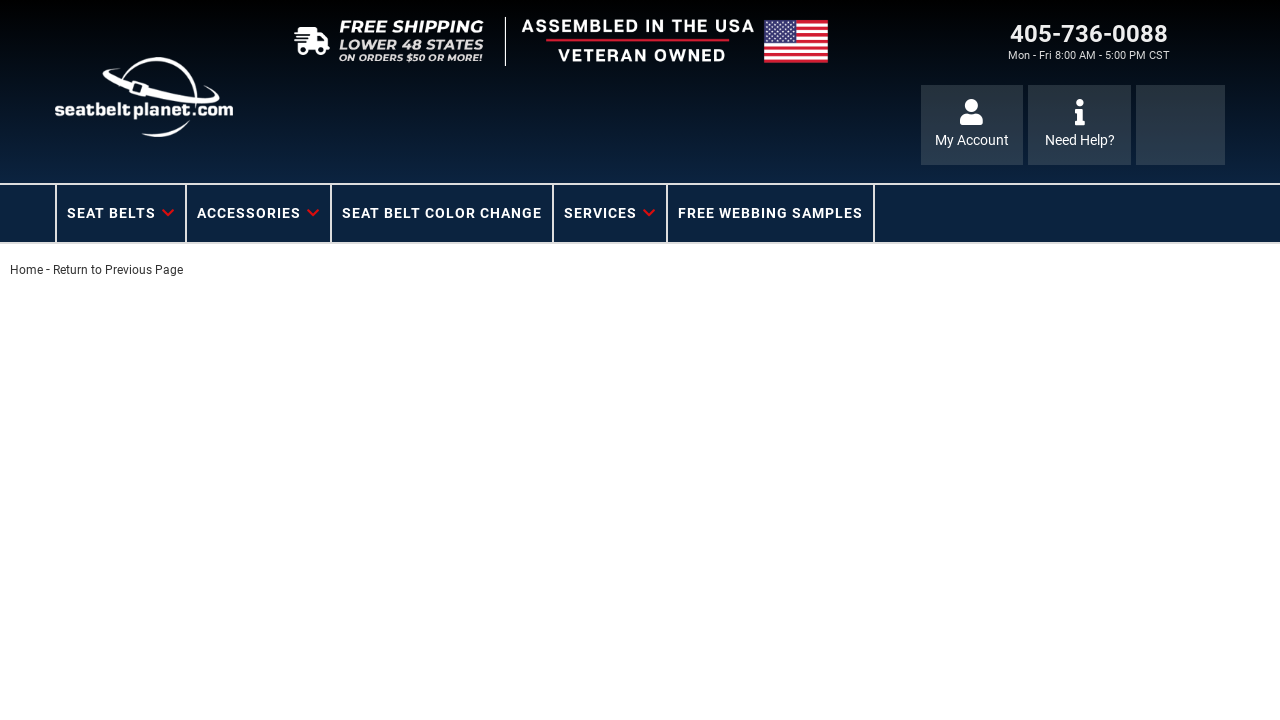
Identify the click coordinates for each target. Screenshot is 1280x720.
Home (26, 270)
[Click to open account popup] (972, 125)
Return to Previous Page (118, 270)
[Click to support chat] (1079, 125)
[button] (121, 213)
